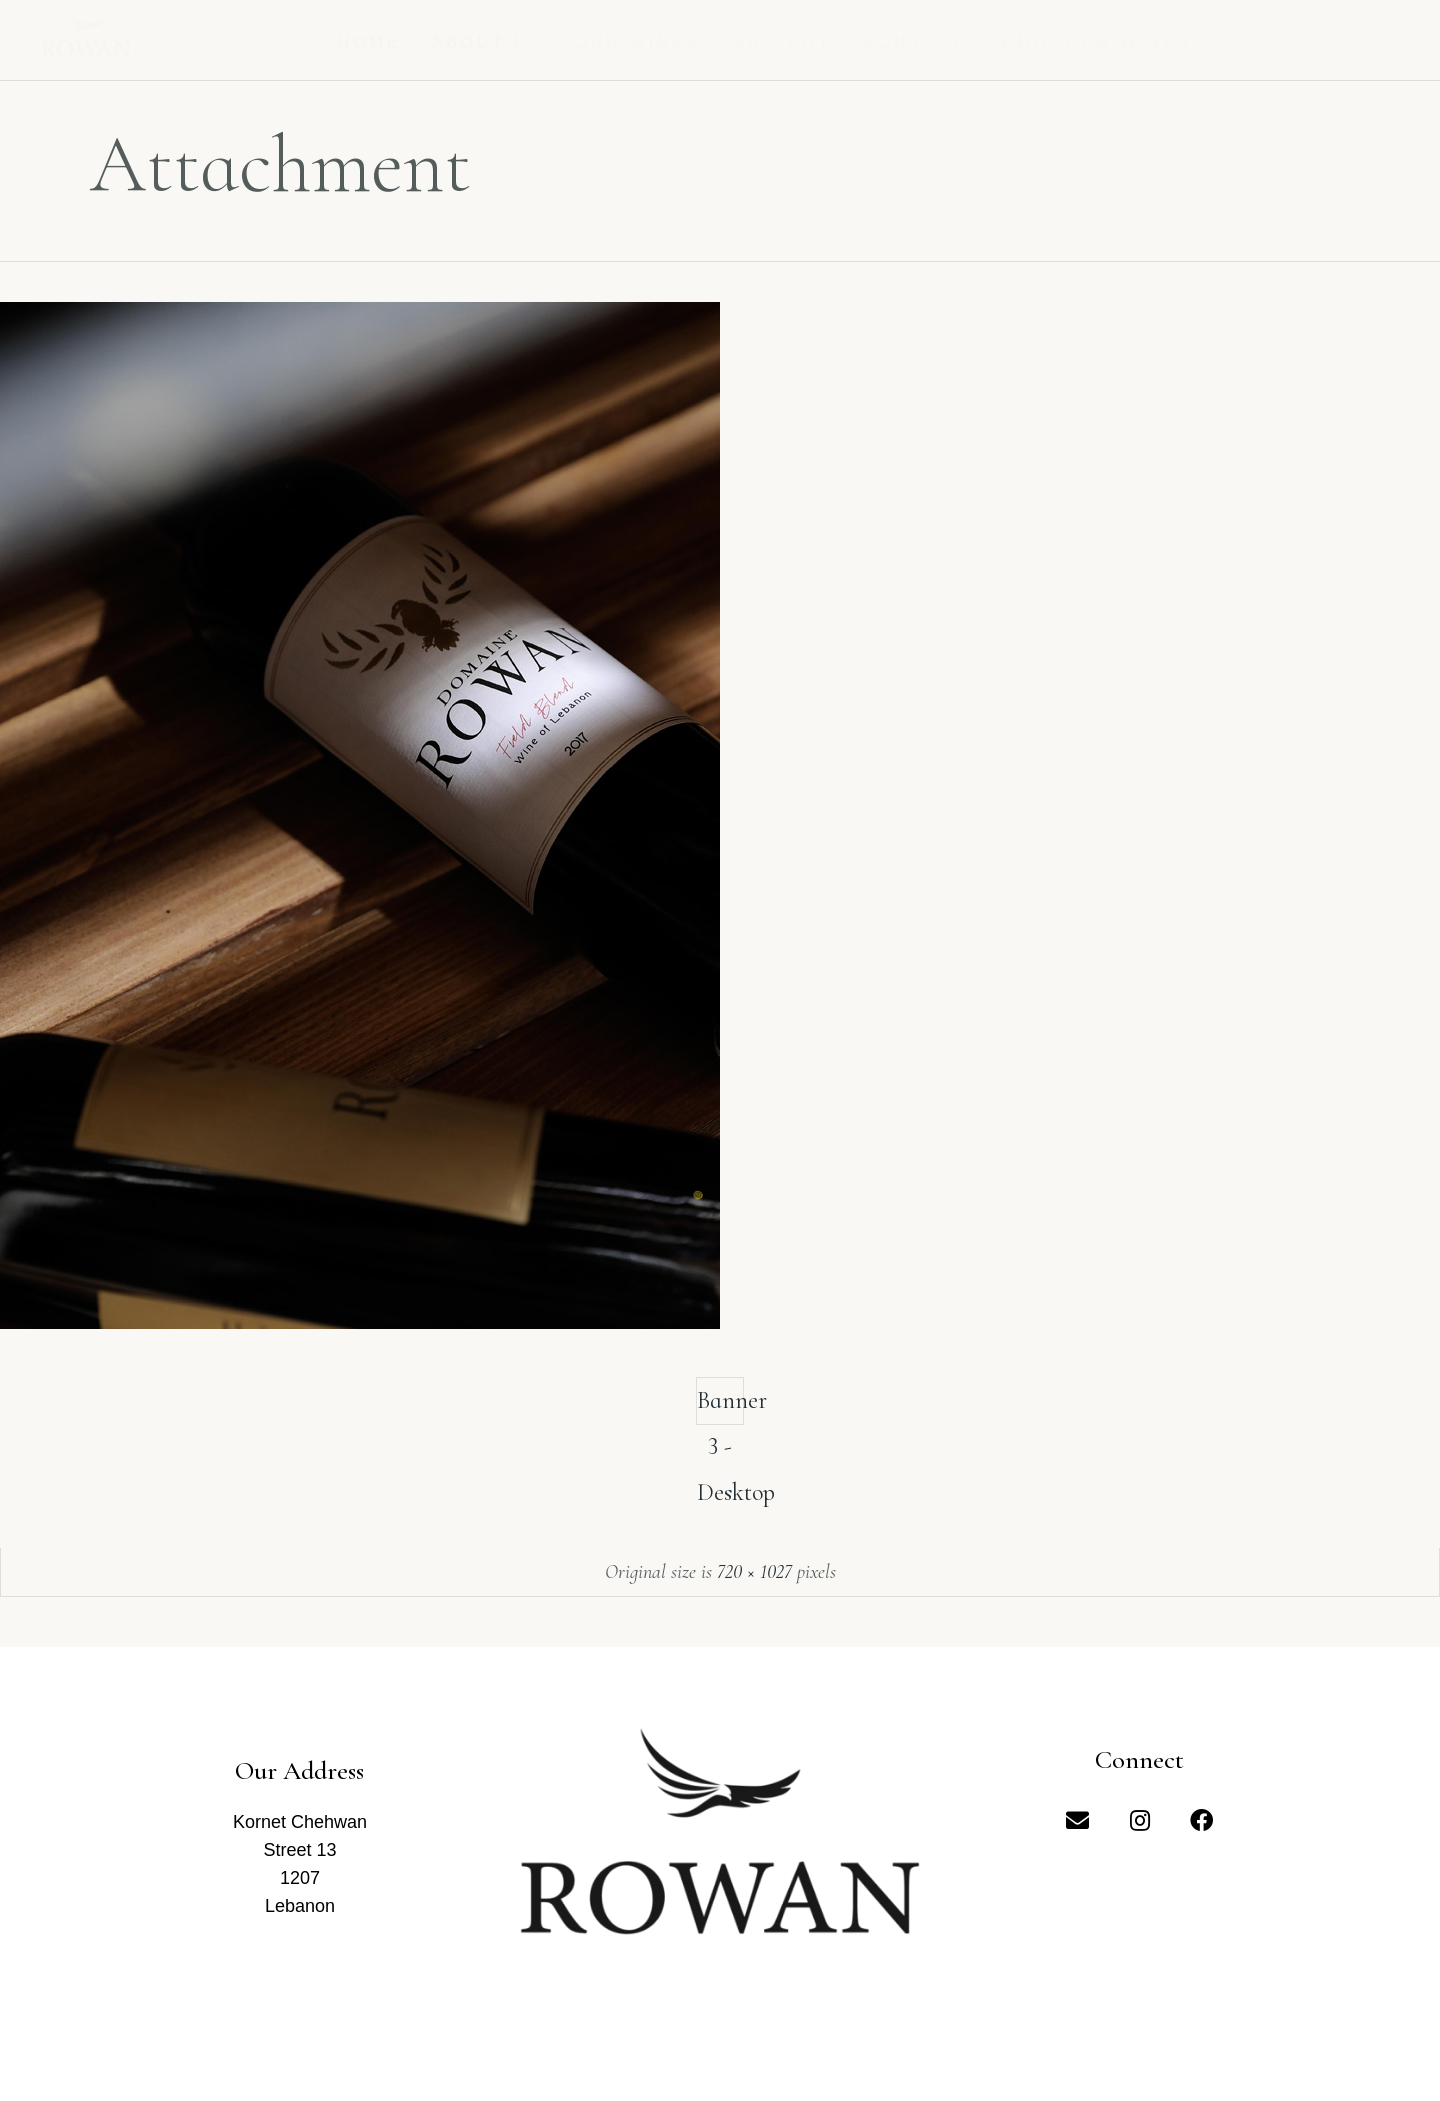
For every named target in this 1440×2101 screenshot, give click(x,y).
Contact (914, 42)
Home (370, 42)
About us (487, 42)
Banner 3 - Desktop (720, 1405)
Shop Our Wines (1094, 42)
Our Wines (638, 42)
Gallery (782, 42)
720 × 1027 (754, 1572)
